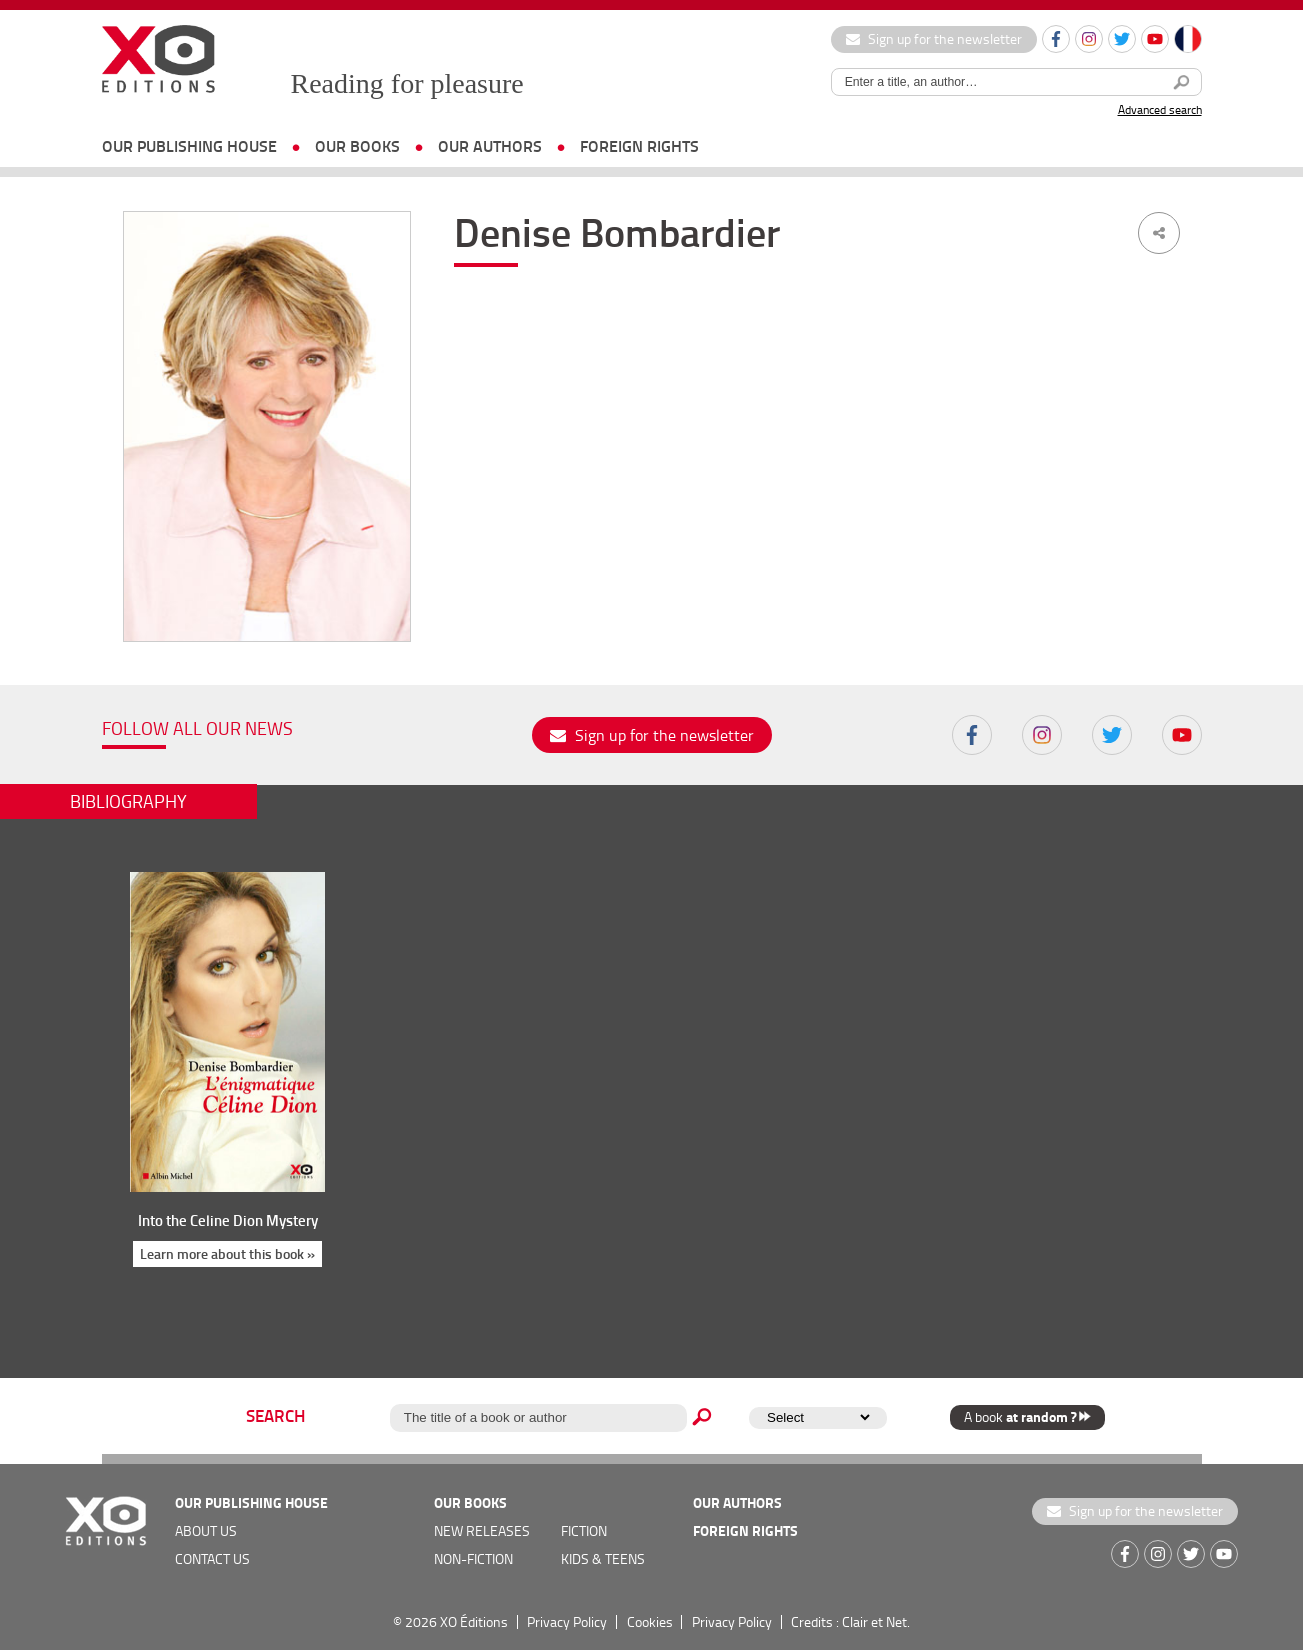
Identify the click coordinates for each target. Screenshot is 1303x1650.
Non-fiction (473, 1558)
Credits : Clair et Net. (850, 1621)
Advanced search (1160, 109)
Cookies (650, 1621)
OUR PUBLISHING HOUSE (189, 145)
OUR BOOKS (357, 145)
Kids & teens (603, 1558)
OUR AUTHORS (490, 145)
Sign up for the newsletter (934, 38)
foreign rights (639, 145)
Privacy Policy (567, 1621)
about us (206, 1530)
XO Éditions (474, 1621)
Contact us (212, 1558)
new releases (482, 1530)
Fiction (584, 1530)
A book (1027, 1416)
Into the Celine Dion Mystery (228, 1220)
